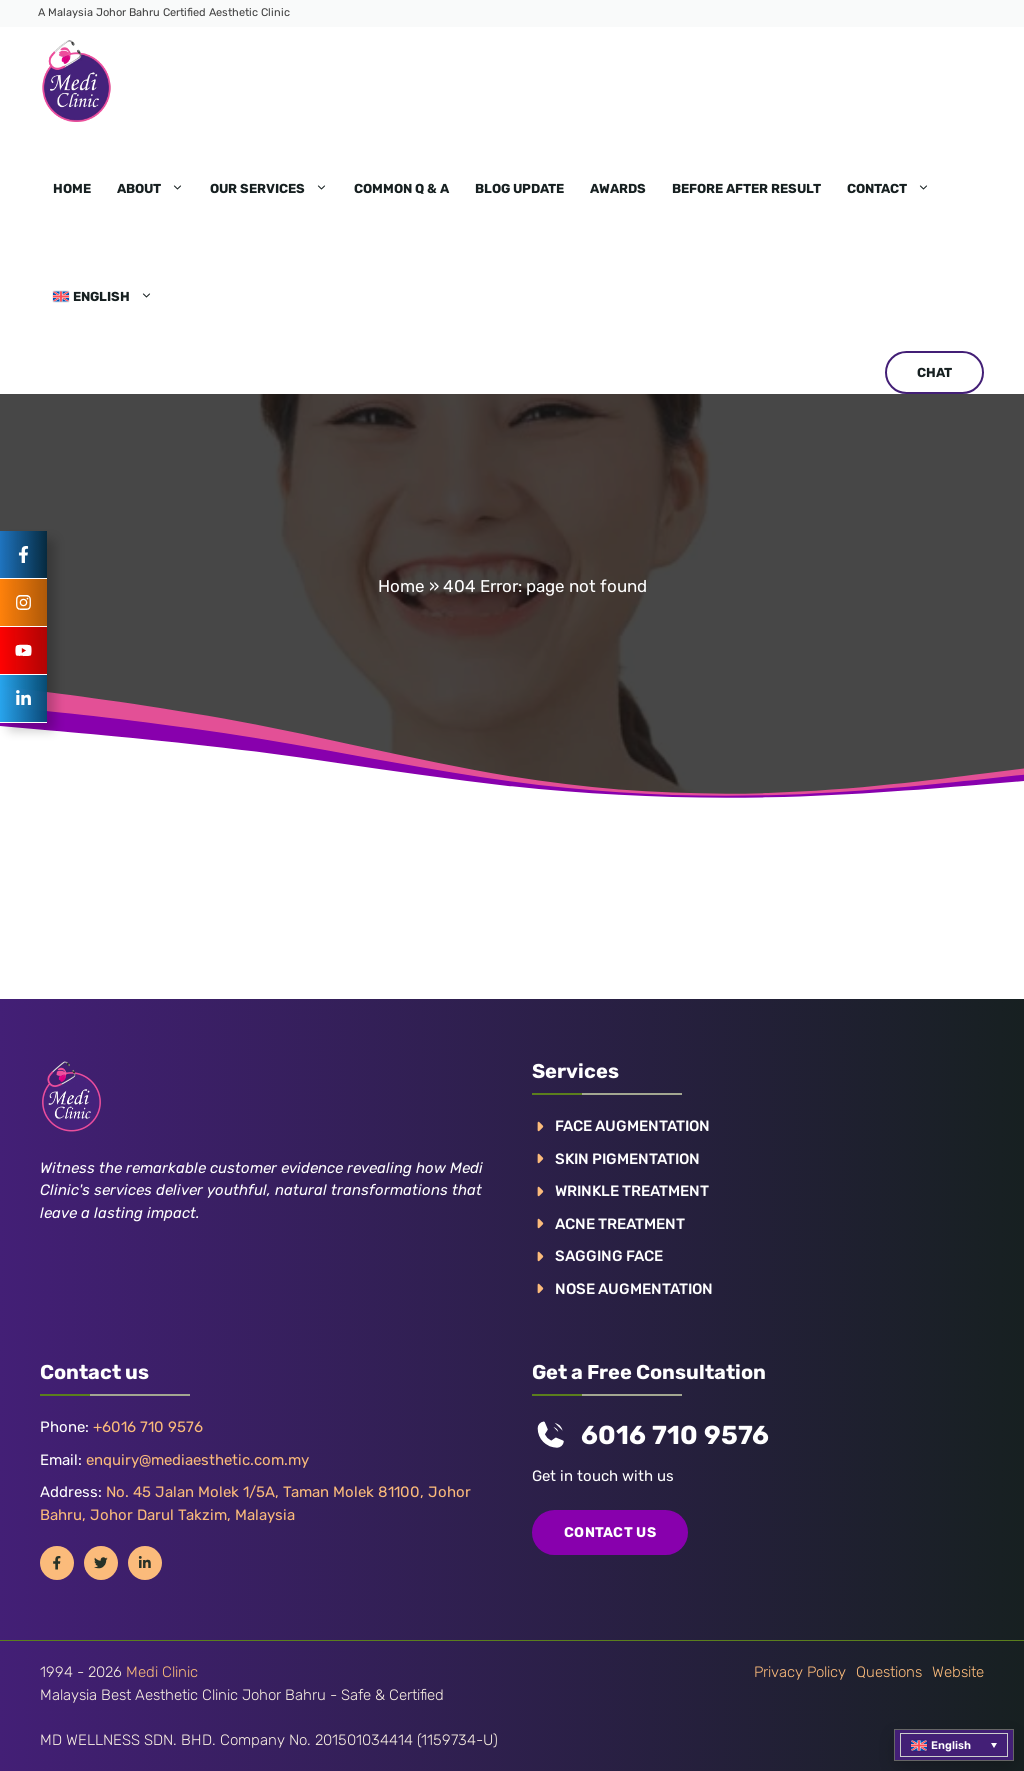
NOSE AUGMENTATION (634, 1289)
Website (958, 1672)
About (157, 189)
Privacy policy (800, 1672)
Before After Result (746, 188)
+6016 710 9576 (148, 1427)
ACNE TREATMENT (620, 1224)
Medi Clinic (162, 1672)
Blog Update (519, 188)
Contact (895, 189)
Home (72, 188)
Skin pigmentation (627, 1159)
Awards (618, 188)
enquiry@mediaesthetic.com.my (197, 1460)
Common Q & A (401, 188)
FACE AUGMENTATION (632, 1126)
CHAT (934, 372)
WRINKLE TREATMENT (632, 1191)
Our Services (275, 189)
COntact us (610, 1532)
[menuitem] (103, 297)
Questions (889, 1672)
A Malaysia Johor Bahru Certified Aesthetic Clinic (164, 12)
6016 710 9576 (675, 1435)
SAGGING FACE (609, 1256)
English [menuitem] (951, 1745)
